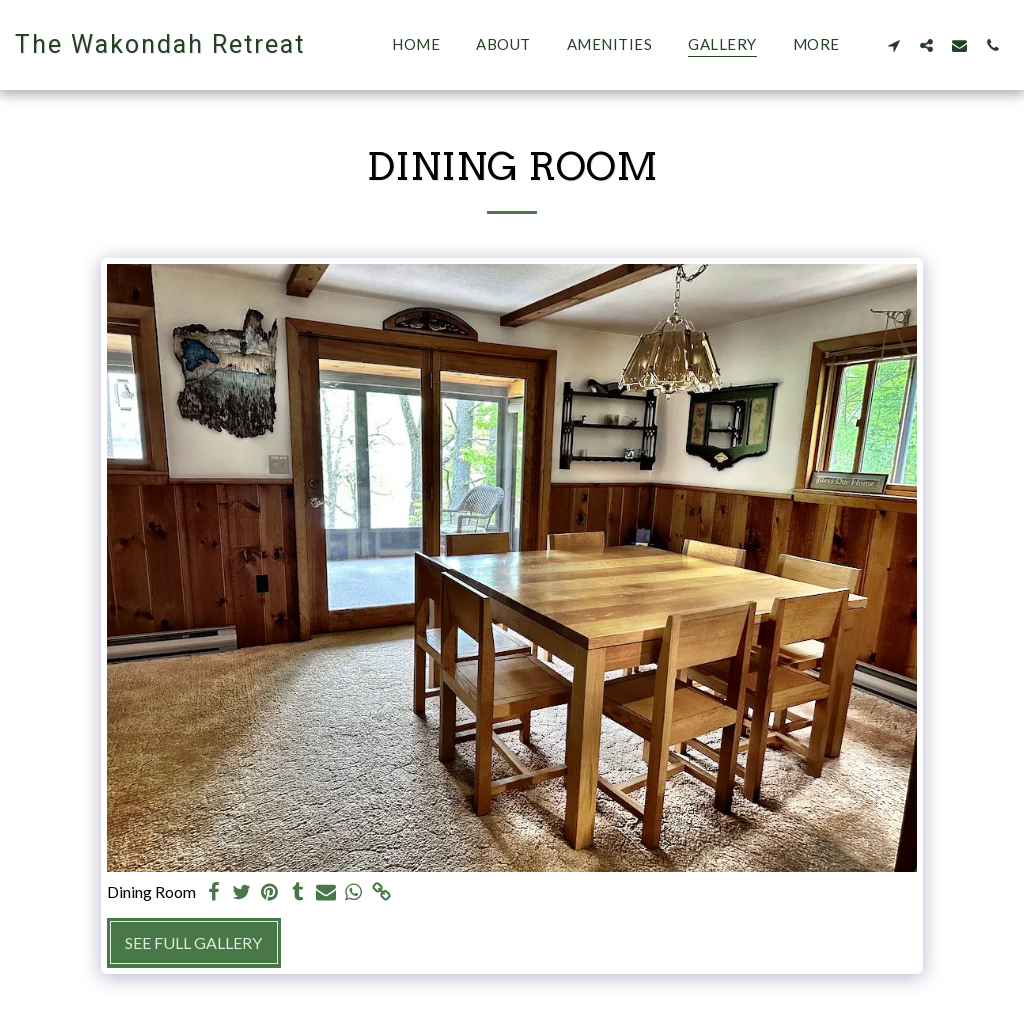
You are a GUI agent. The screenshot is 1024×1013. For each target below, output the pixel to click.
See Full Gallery (193, 942)
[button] (893, 45)
